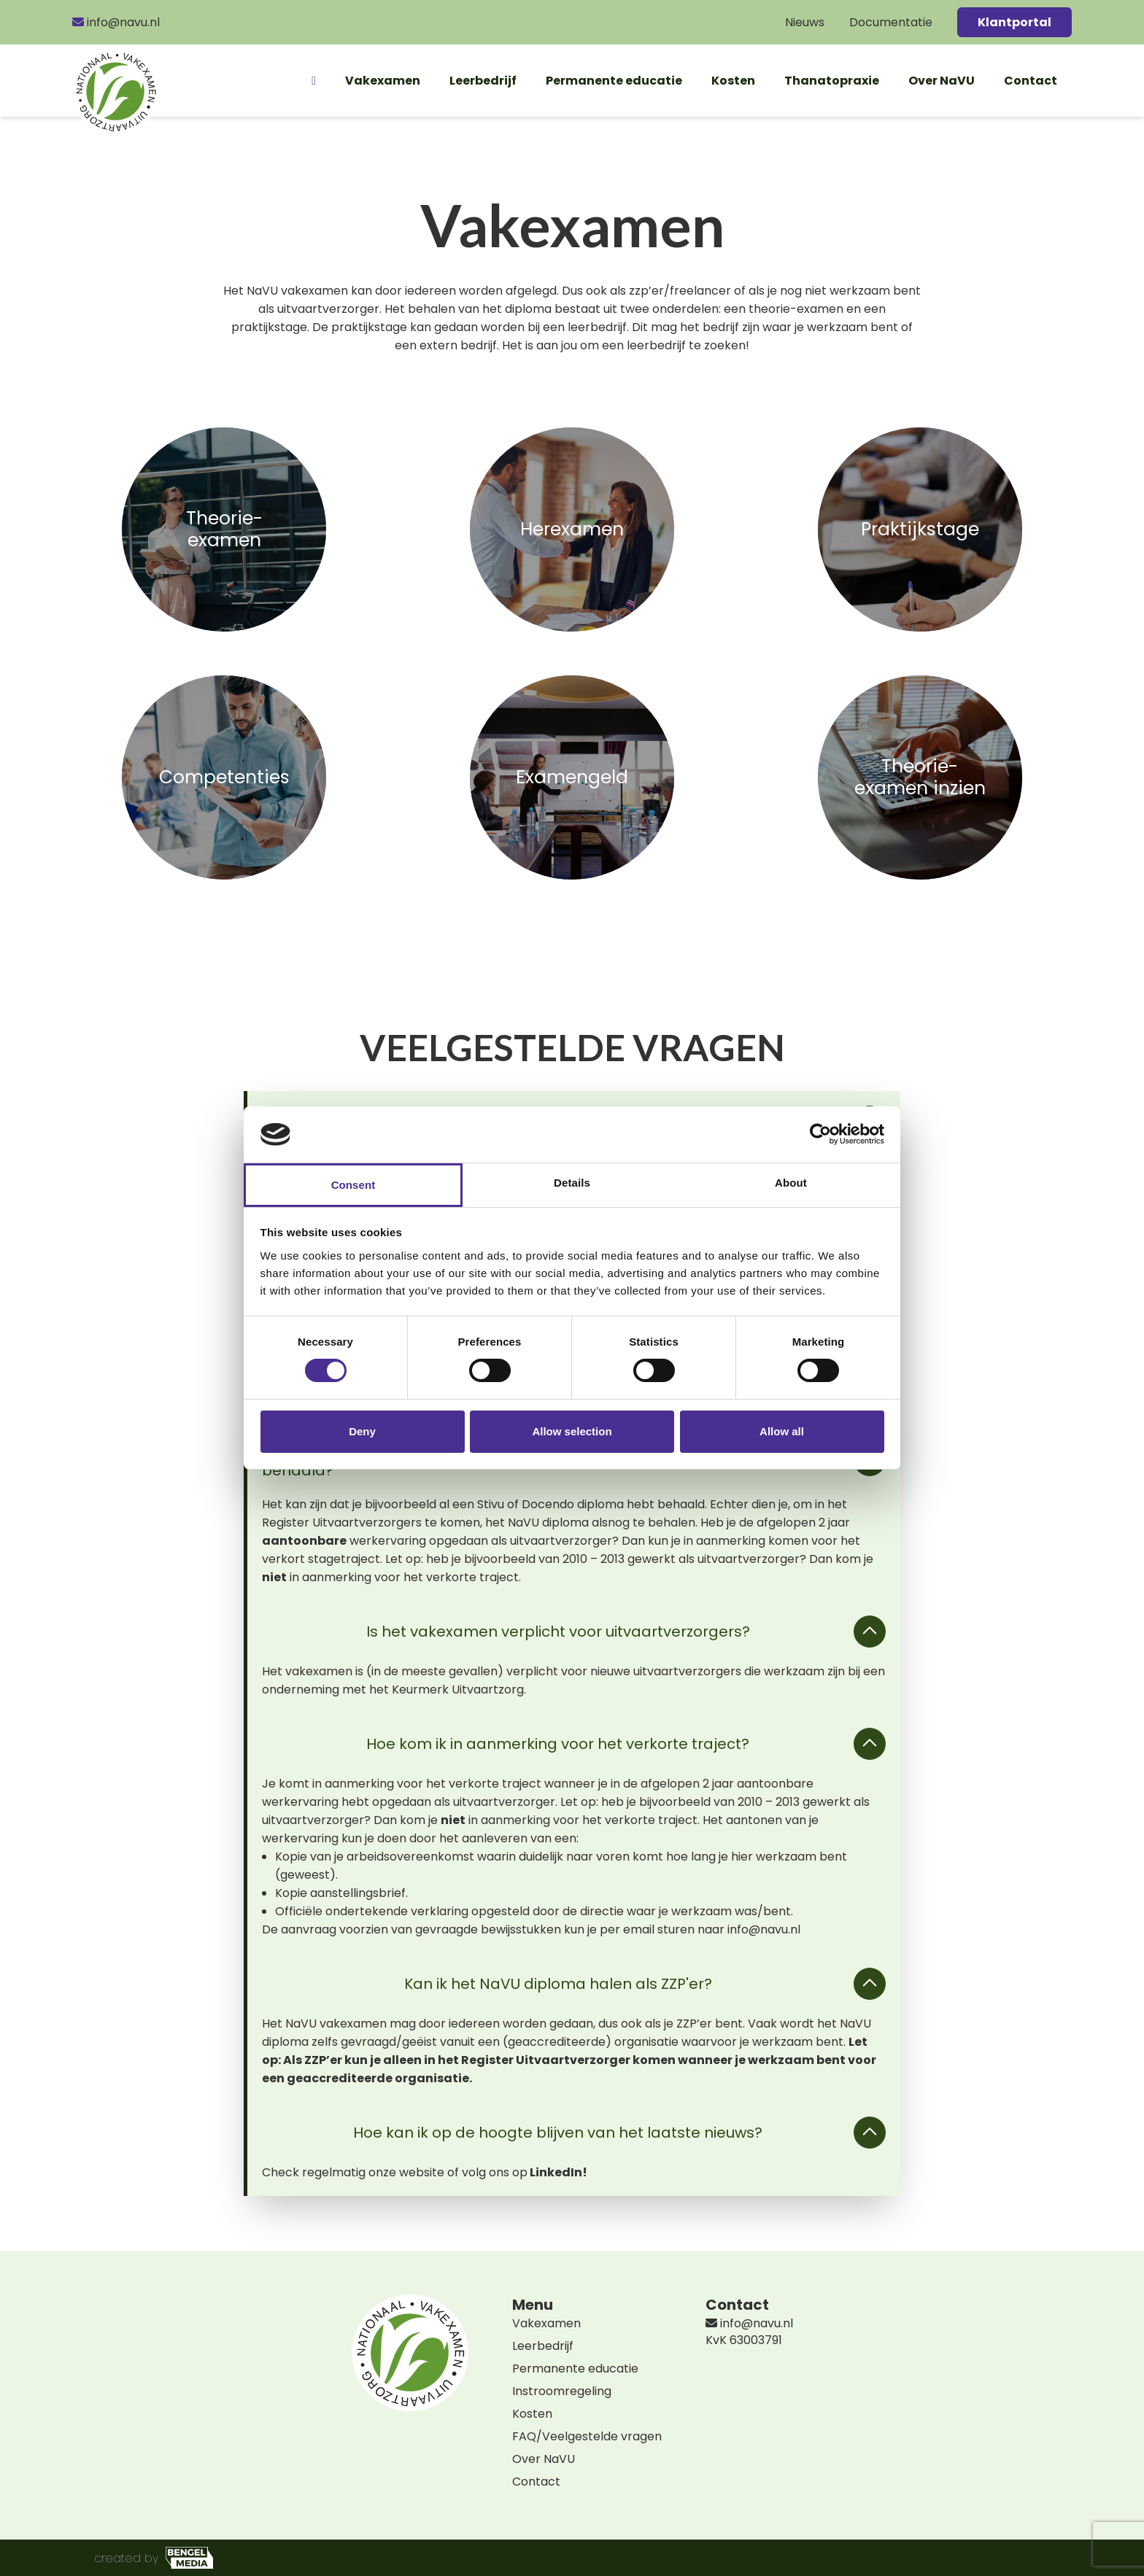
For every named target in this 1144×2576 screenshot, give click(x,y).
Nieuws (804, 22)
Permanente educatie (614, 80)
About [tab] (791, 1182)
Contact (1030, 80)
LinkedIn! (560, 2172)
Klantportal (1014, 22)
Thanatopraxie (831, 80)
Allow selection (571, 1431)
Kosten (733, 80)
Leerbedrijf (483, 80)
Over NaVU (941, 80)
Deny (362, 1431)
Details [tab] (572, 1182)
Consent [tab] (353, 1185)
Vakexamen (382, 80)
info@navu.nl (116, 22)
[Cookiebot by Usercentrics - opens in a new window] (820, 1134)
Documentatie (890, 22)
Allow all (782, 1431)
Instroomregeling (561, 2391)
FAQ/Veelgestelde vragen (587, 2436)
